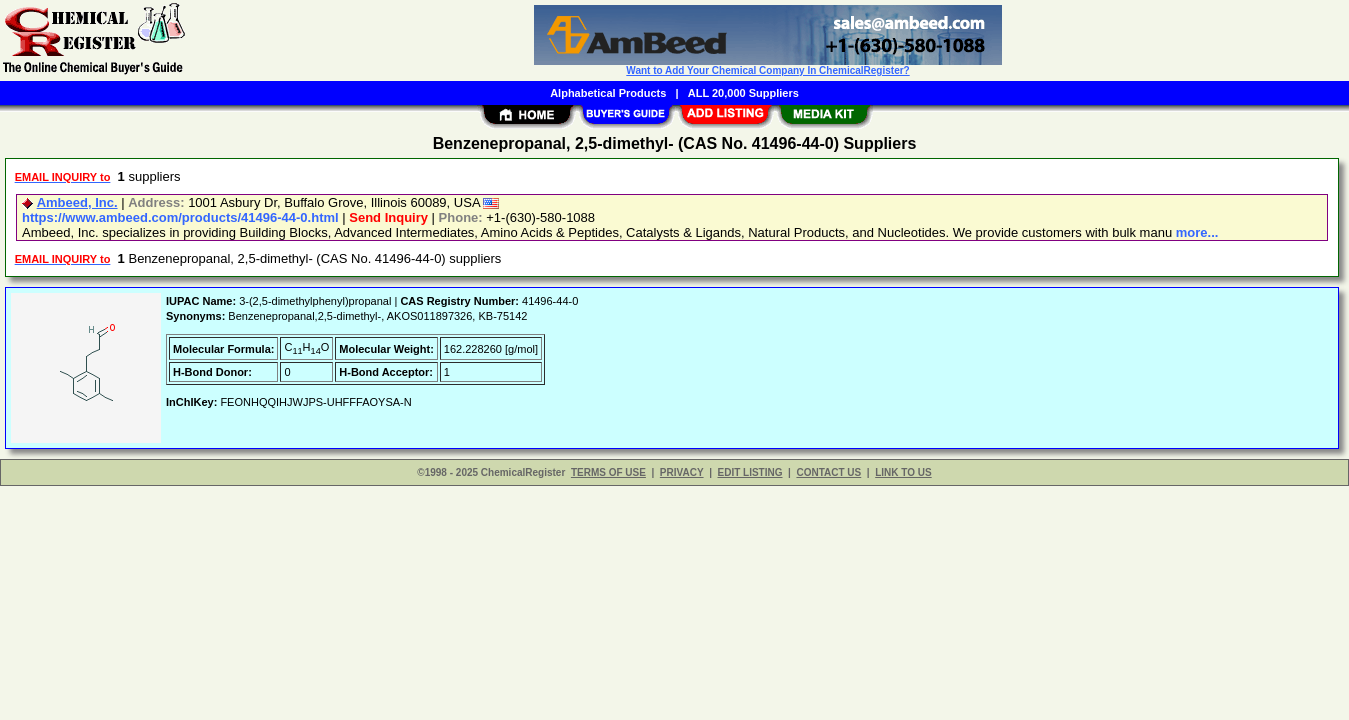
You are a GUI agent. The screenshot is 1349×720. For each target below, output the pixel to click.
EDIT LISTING (750, 472)
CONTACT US (828, 472)
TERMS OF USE (608, 472)
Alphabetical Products (608, 93)
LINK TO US (903, 472)
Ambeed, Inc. (77, 202)
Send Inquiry (388, 217)
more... (1197, 232)
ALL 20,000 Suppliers (743, 93)
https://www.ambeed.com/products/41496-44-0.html (180, 217)
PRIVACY (682, 472)
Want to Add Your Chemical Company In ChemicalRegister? (767, 70)
